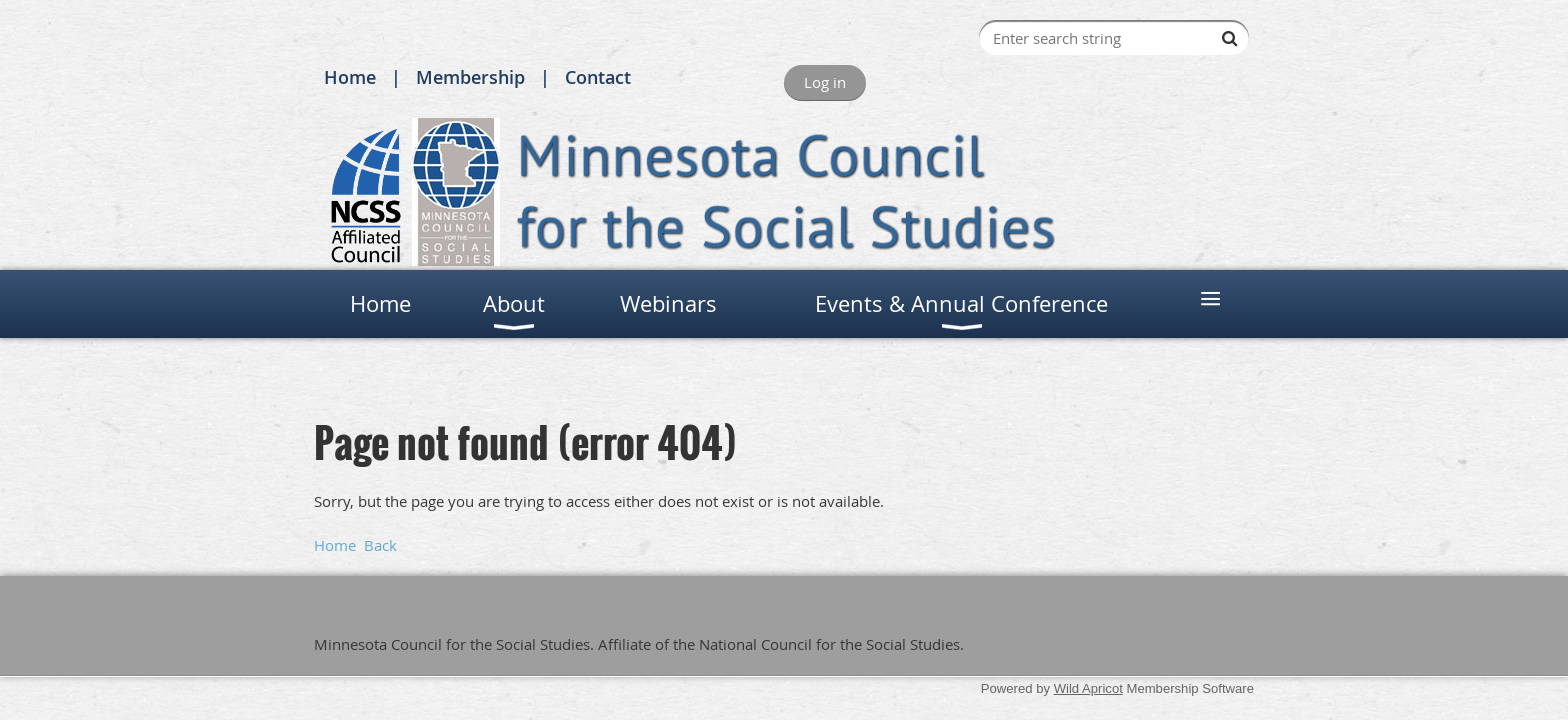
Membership (470, 77)
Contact (598, 77)
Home (350, 77)
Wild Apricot (1088, 688)
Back (380, 545)
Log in (825, 82)
